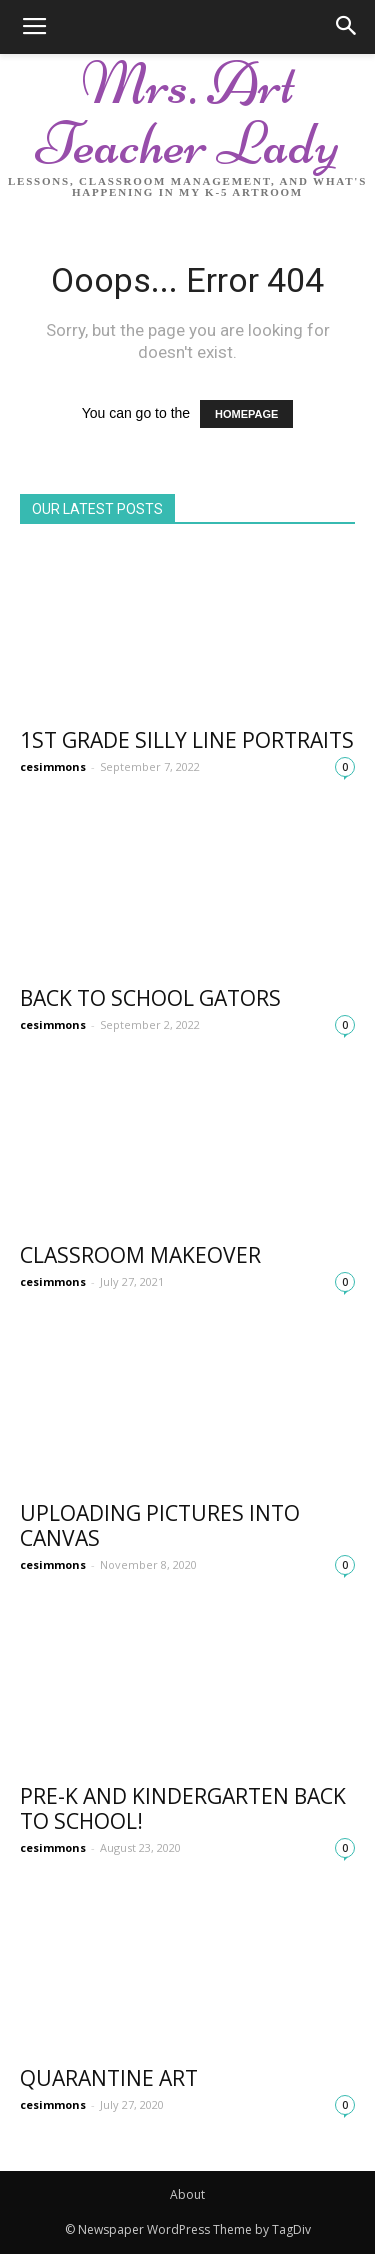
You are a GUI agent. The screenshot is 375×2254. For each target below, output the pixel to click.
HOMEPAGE (246, 414)
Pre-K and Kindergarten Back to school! (183, 1808)
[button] (347, 27)
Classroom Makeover (140, 1255)
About (187, 2194)
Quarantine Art (109, 2078)
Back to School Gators (150, 998)
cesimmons (53, 766)
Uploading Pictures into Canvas (160, 1525)
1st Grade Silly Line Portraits (187, 740)
